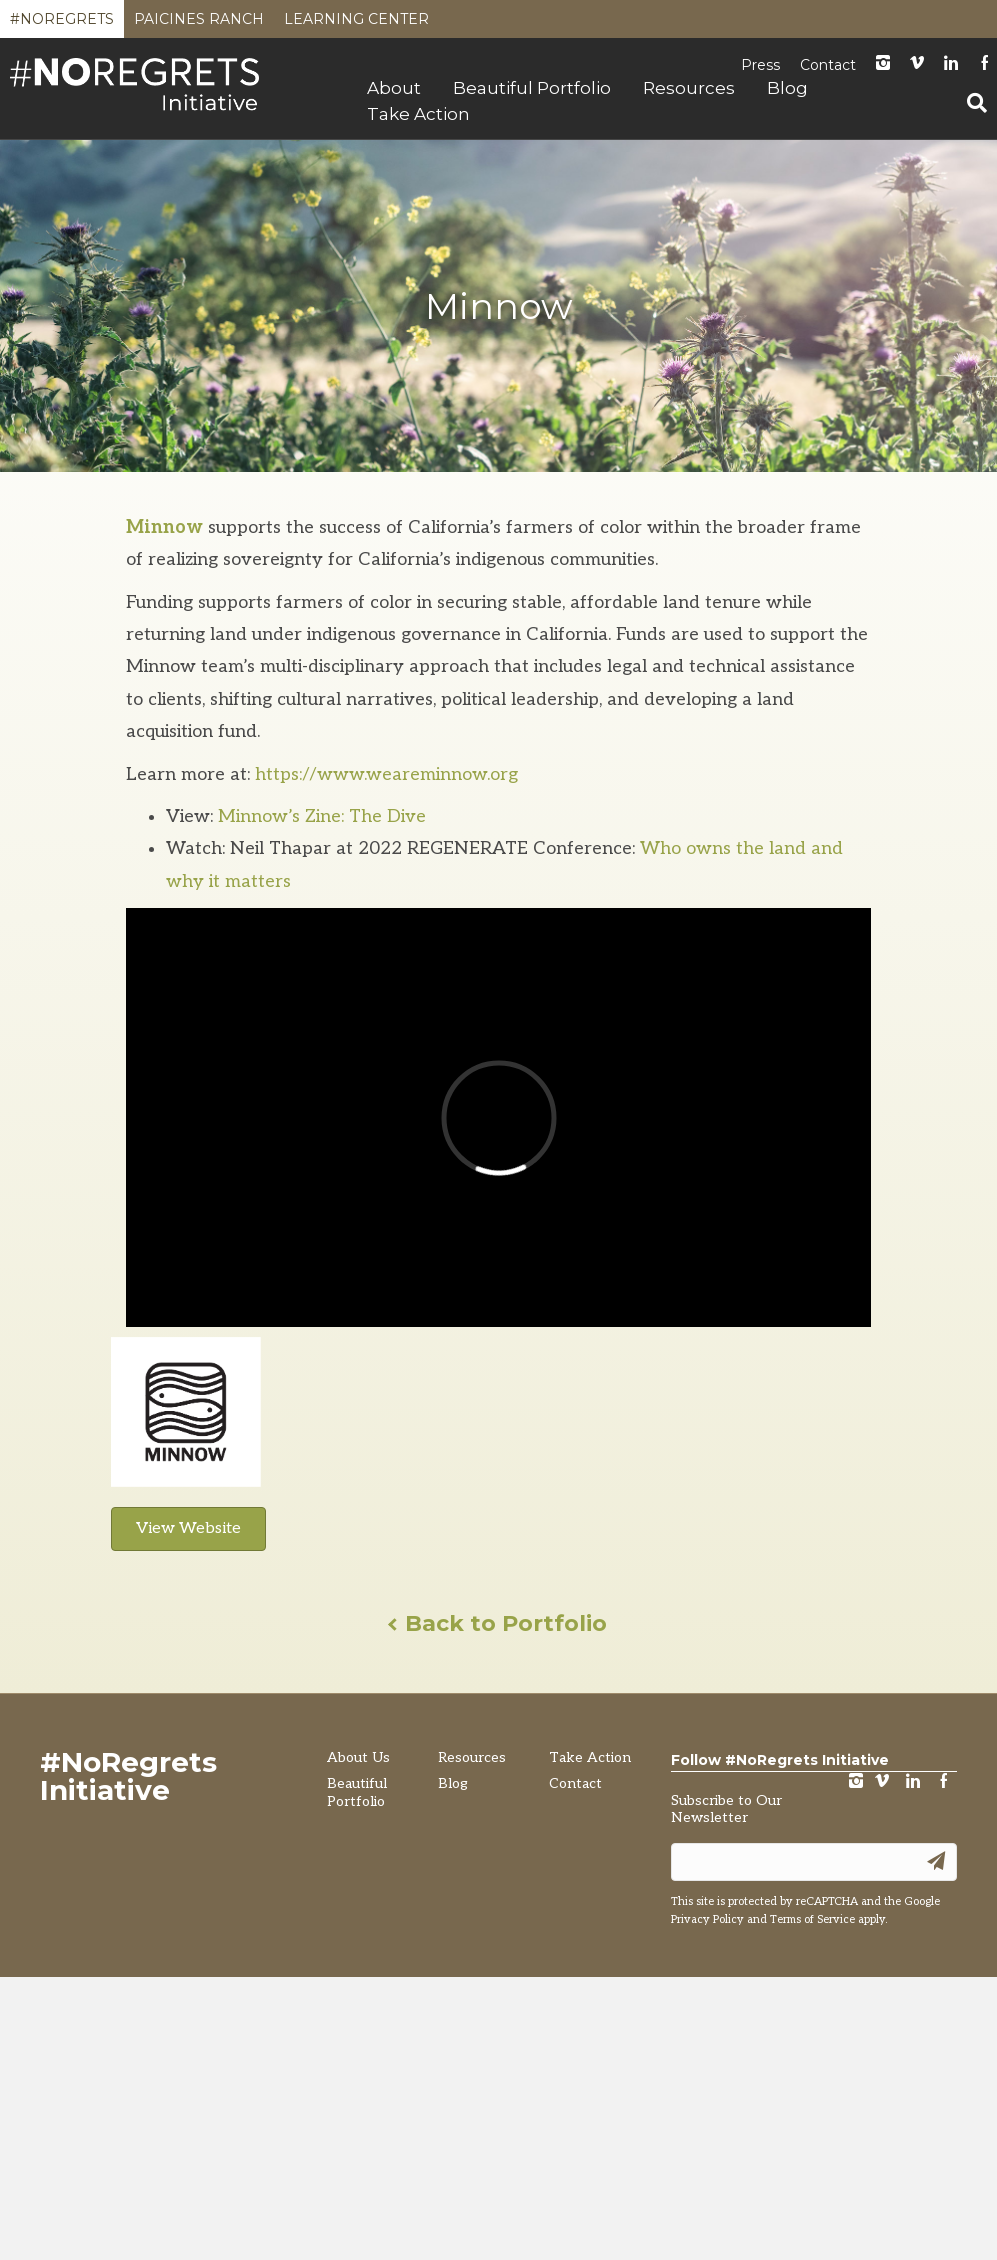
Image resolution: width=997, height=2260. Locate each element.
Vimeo (917, 64)
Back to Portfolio (498, 1623)
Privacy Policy (707, 1919)
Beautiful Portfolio (532, 88)
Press (760, 65)
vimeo (882, 1782)
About (394, 88)
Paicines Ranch (199, 24)
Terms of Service (812, 1919)
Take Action (418, 114)
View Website (188, 1528)
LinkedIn (951, 64)
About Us (358, 1757)
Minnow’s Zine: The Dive (322, 816)
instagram (883, 64)
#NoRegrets (62, 24)
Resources (689, 88)
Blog (787, 88)
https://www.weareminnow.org (386, 774)
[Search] (969, 103)
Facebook (944, 1782)
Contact (828, 65)
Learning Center (356, 24)
